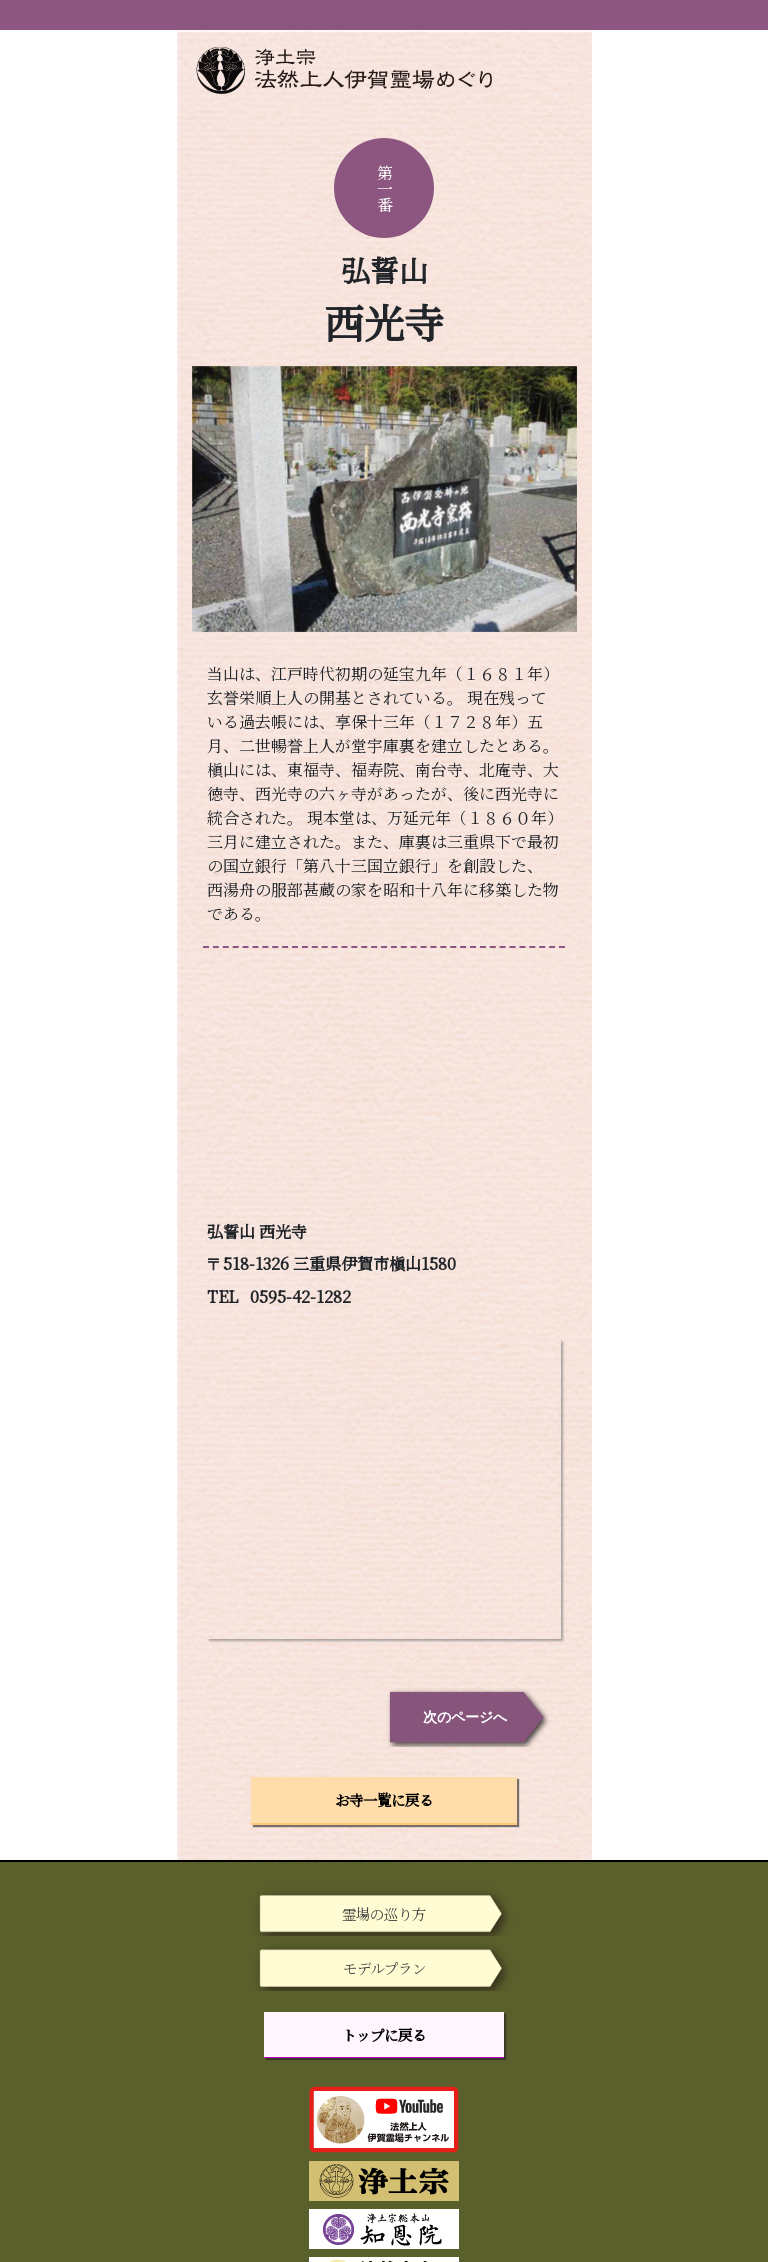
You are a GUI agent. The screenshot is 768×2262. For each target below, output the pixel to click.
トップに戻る (384, 2034)
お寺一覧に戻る (384, 1799)
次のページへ (465, 1717)
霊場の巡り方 (384, 1913)
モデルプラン (384, 1967)
